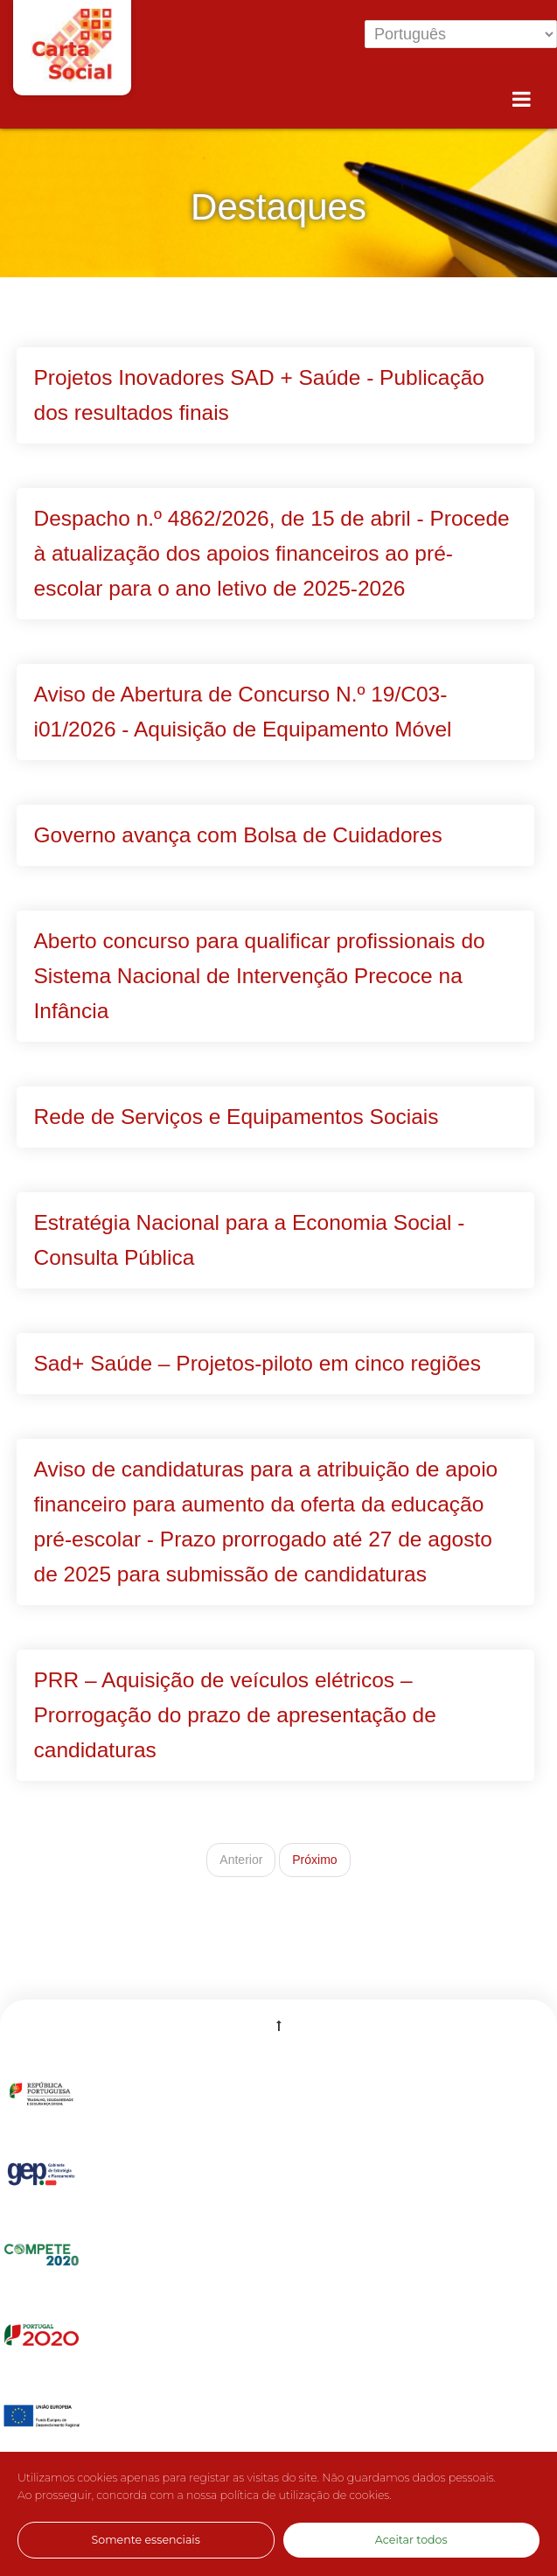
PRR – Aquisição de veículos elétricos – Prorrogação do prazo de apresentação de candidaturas (235, 1715)
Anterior (240, 1860)
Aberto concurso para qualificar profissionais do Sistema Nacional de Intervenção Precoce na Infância (259, 976)
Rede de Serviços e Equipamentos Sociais (236, 1116)
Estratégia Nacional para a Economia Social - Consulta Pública (249, 1240)
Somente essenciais (146, 2539)
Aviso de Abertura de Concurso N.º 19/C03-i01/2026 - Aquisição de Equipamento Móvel (243, 711)
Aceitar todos (411, 2539)
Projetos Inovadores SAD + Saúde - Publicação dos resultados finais (259, 395)
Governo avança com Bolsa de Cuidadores (238, 835)
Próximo (314, 1860)
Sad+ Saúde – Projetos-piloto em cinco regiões (257, 1363)
